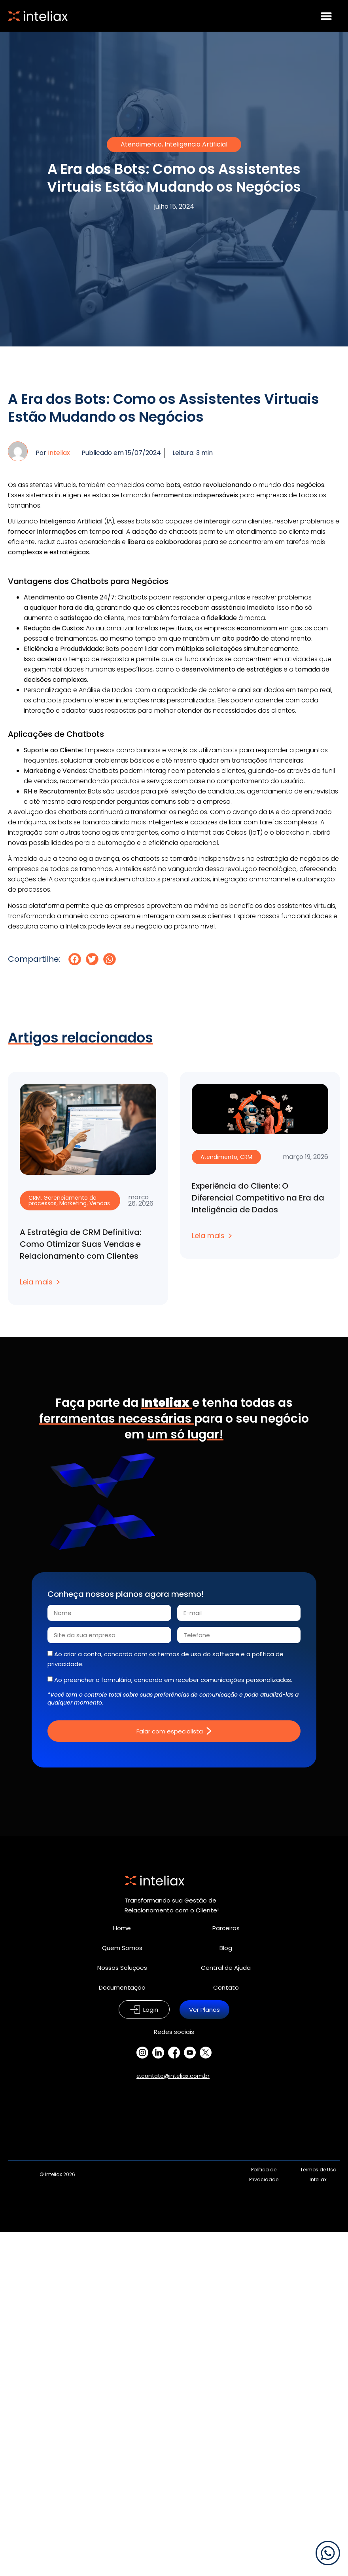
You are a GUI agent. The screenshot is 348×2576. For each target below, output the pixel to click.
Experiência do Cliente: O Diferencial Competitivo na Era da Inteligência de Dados (258, 1197)
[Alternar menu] (326, 16)
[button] (74, 959)
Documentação (122, 1987)
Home (122, 1928)
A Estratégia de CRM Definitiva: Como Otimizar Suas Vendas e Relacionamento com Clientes (80, 1244)
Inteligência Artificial (196, 144)
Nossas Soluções (122, 1967)
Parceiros (226, 1928)
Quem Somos (122, 1948)
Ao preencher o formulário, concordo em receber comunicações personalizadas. (173, 1680)
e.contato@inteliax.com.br (173, 2076)
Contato (226, 1987)
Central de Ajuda (226, 1967)
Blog (225, 1948)
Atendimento (141, 144)
